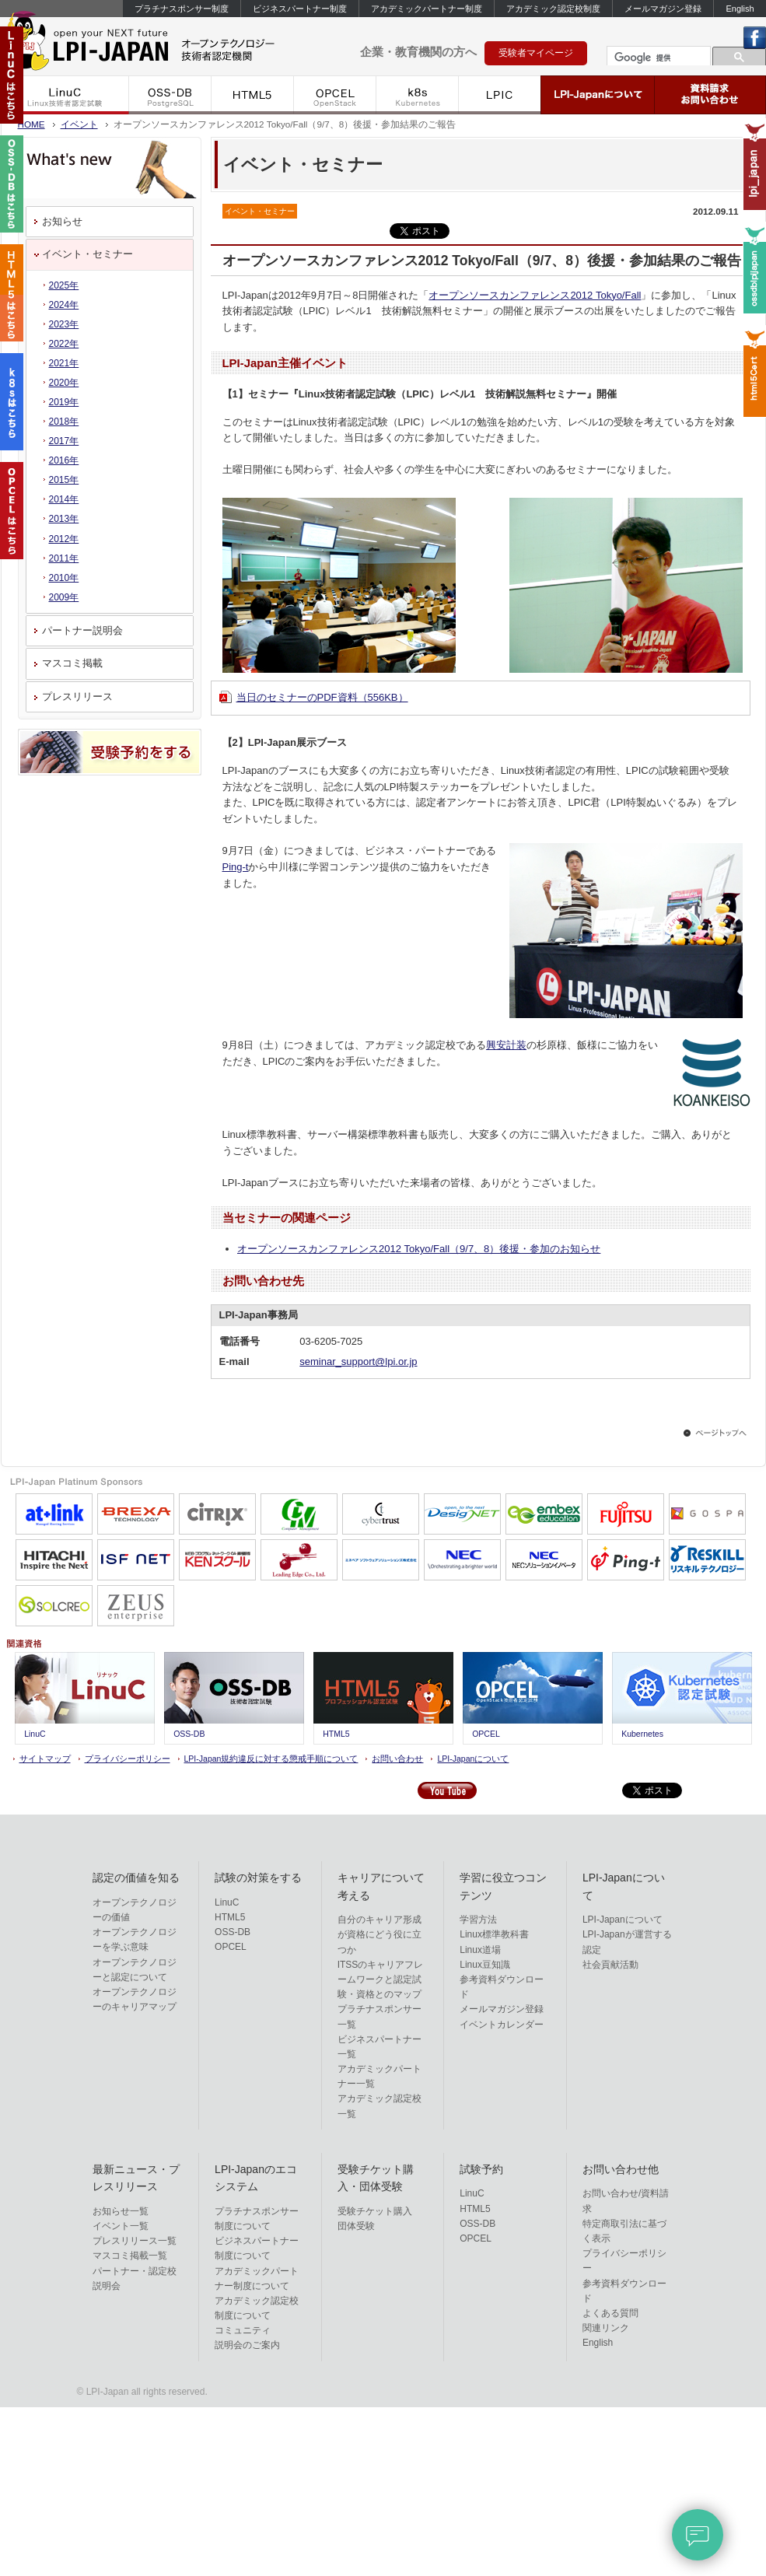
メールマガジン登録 (662, 8)
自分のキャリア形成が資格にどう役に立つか (379, 1934)
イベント (79, 124)
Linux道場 (480, 1949)
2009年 (64, 597)
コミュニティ (243, 2330)
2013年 (64, 518)
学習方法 (478, 1919)
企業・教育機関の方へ (418, 51)
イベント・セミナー (87, 254)
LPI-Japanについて (598, 94)
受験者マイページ (535, 52)
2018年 (64, 421)
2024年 (64, 304)
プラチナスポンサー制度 (182, 8)
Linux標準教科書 (494, 1934)
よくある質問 (610, 2313)
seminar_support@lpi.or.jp (358, 1361)
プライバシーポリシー (127, 1758)
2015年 (64, 479)
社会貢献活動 (610, 1964)
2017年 (64, 441)
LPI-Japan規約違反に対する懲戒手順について (271, 1758)
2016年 (64, 460)
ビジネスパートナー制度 (300, 8)
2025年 (64, 285)
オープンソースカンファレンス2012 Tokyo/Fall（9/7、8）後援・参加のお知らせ (418, 1249)
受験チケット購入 (375, 2211)
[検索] (657, 58)
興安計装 (506, 1045)
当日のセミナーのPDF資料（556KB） (322, 697)
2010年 (64, 577)
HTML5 (253, 94)
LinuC (65, 94)
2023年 (64, 324)
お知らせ (62, 221)
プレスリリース (77, 696)
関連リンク (605, 2327)
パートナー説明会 (82, 630)
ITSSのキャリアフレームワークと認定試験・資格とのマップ (381, 1979)
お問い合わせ (397, 1758)
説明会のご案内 (247, 2345)
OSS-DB (170, 94)
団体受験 (356, 2226)
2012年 (64, 539)
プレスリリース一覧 (135, 2240)
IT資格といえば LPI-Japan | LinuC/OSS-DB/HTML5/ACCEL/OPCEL (164, 45)
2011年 (64, 558)
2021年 (64, 363)
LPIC (500, 94)
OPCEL (335, 94)
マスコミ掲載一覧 (130, 2255)
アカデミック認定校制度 (553, 8)
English (740, 8)
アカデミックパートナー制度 (426, 8)
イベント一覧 (121, 2226)
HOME (31, 124)
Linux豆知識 (485, 1964)
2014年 (64, 499)
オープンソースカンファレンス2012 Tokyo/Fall (534, 295)
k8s (417, 94)
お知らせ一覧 (121, 2211)
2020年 (64, 382)
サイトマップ (45, 1758)
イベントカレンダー (502, 2024)
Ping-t (235, 867)
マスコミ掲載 (72, 663)
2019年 (64, 402)
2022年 (64, 343)
